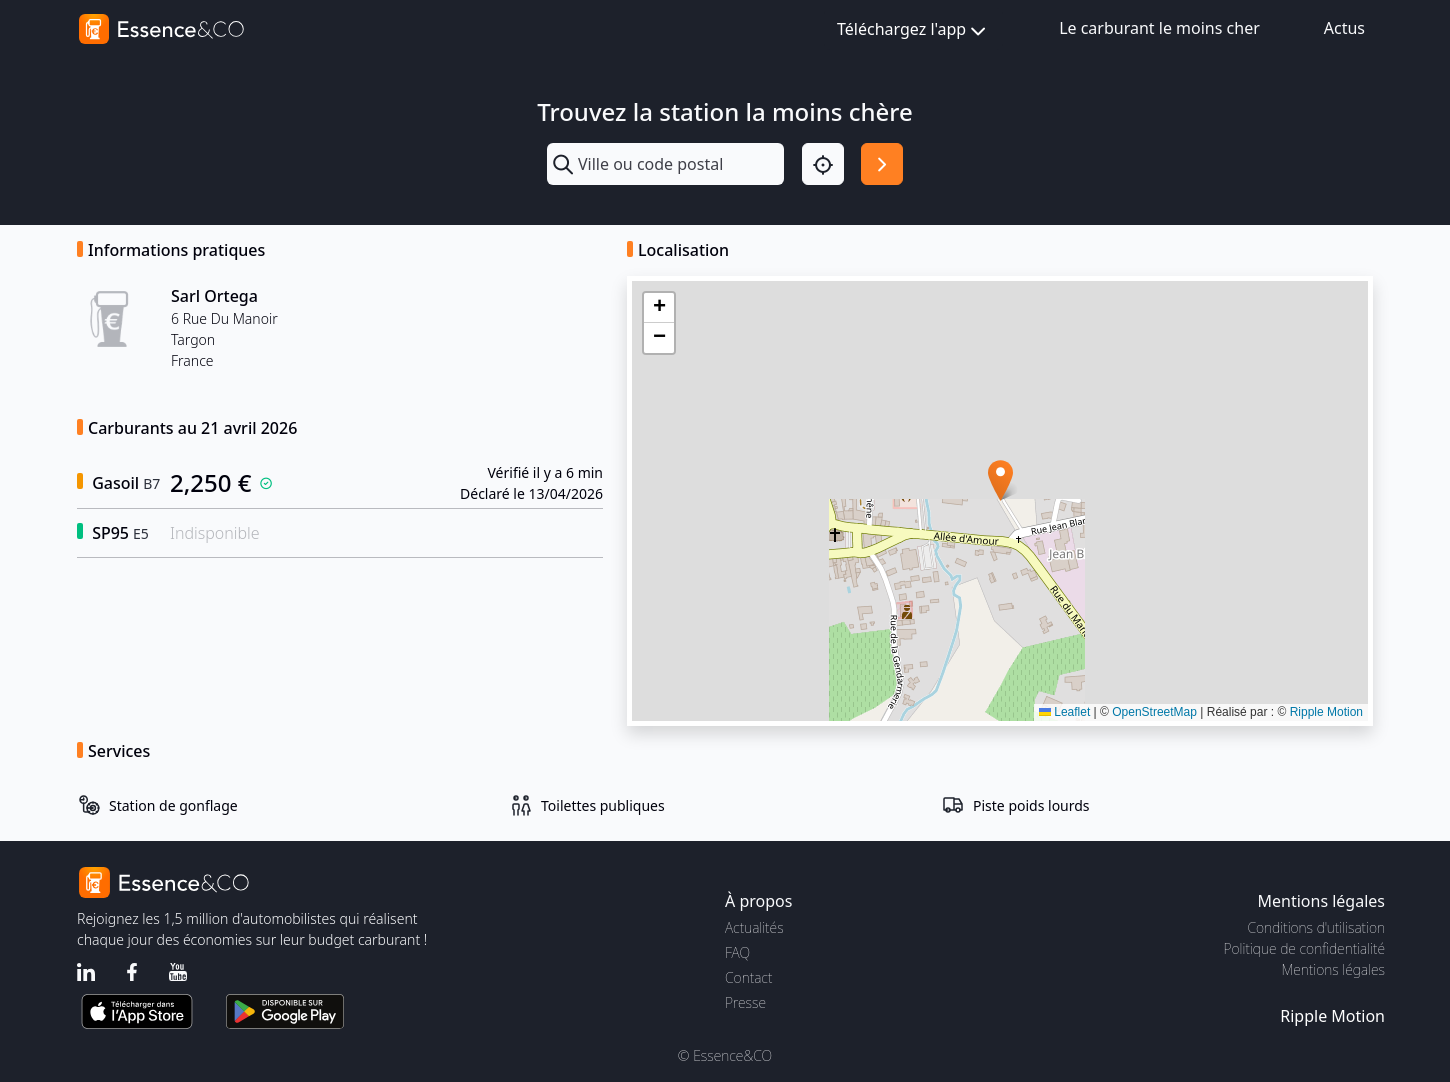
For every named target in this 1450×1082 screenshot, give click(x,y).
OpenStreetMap (1154, 712)
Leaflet (1064, 712)
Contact (748, 977)
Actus (1344, 28)
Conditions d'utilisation (1316, 927)
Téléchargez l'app (913, 30)
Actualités (754, 927)
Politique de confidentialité (1304, 948)
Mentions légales (1333, 969)
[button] (1000, 480)
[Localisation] (823, 164)
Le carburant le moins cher (1159, 28)
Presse (745, 1002)
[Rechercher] (882, 164)
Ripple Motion (1326, 712)
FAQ (737, 952)
